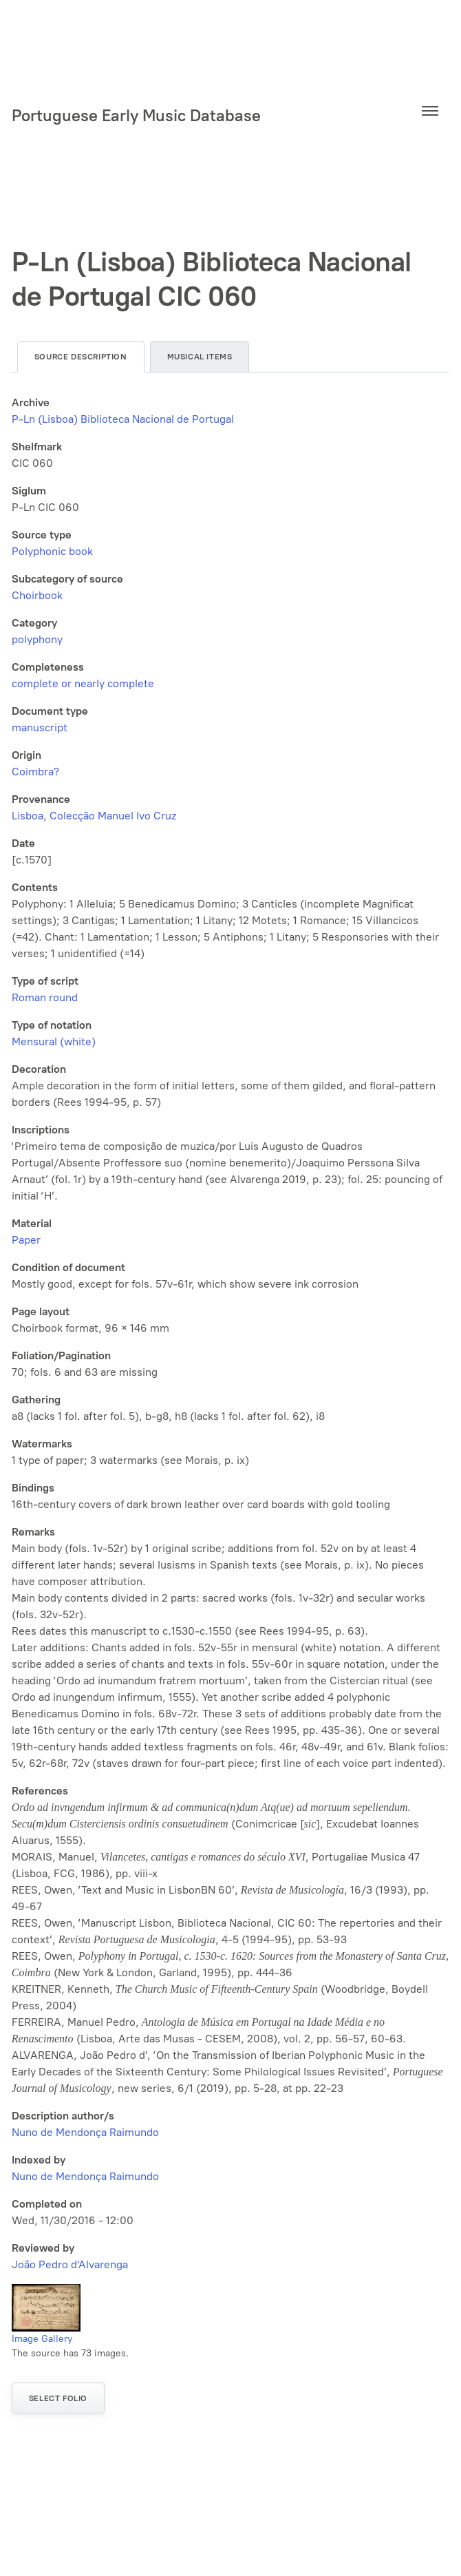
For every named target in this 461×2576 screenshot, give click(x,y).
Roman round (45, 997)
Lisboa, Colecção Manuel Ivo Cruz (94, 815)
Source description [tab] (80, 357)
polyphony (37, 639)
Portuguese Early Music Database (136, 115)
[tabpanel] (231, 1334)
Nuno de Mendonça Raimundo (85, 2132)
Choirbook (37, 595)
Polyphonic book (52, 551)
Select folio (58, 2398)
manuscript (39, 727)
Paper (26, 1239)
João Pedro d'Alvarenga (70, 2264)
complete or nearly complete (83, 683)
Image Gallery (42, 2339)
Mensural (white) (54, 1041)
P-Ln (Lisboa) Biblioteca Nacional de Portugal (123, 419)
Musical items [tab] (200, 357)
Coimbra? (35, 771)
